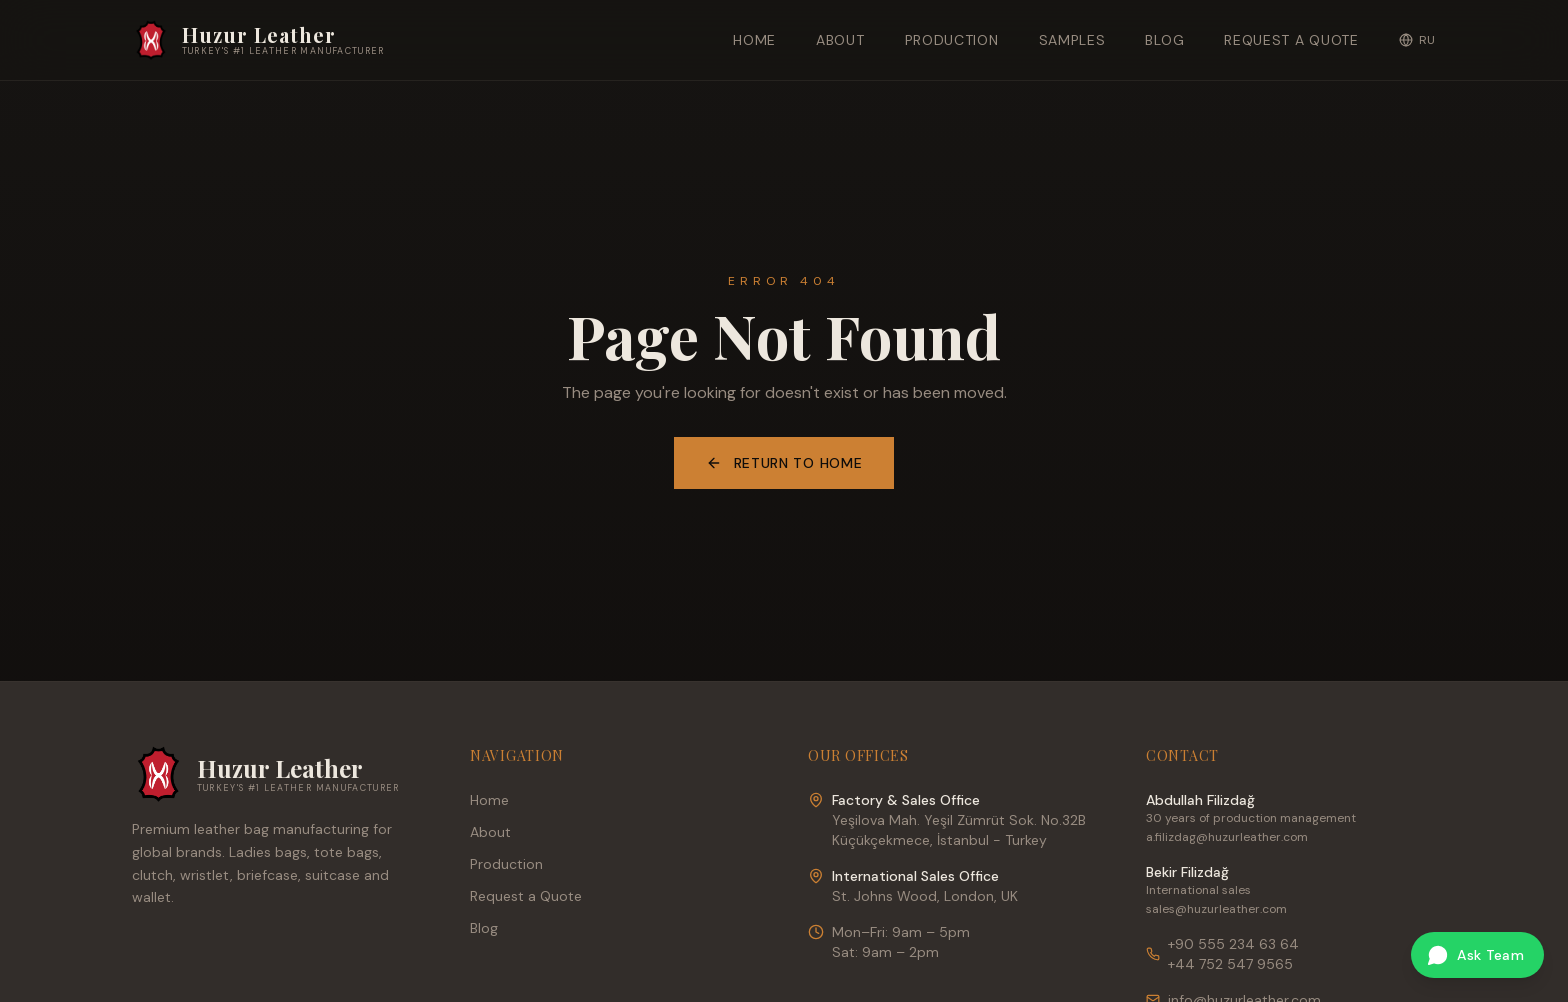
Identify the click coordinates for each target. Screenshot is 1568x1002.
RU (1417, 40)
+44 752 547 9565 (1230, 964)
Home (754, 40)
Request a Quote (1291, 40)
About (840, 40)
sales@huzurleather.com (1216, 909)
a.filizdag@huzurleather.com (1227, 837)
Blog (1164, 40)
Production (952, 40)
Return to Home (784, 463)
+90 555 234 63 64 (1233, 944)
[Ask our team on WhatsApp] (1477, 955)
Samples (1072, 40)
